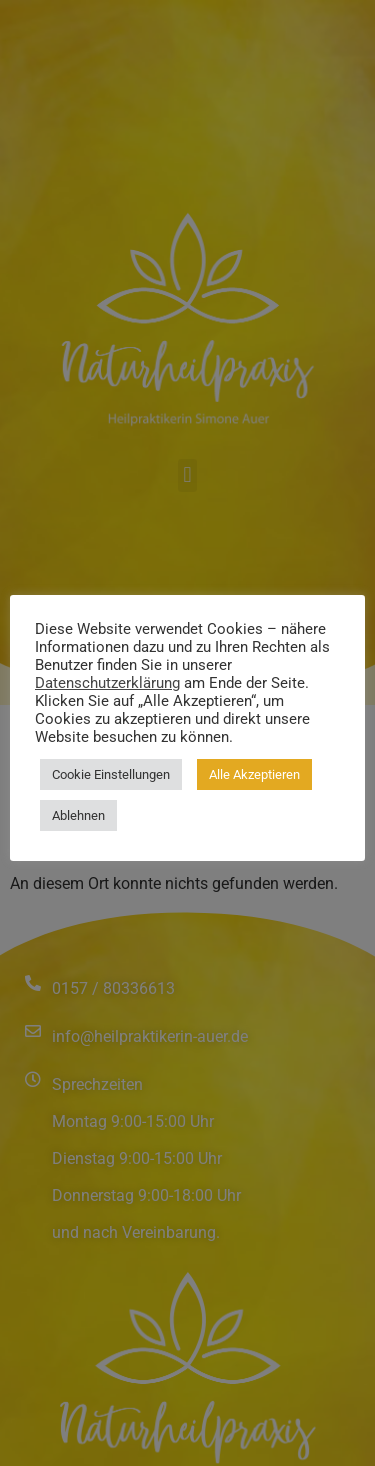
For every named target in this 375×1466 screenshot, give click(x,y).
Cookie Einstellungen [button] (111, 774)
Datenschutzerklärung (107, 683)
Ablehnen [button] (78, 815)
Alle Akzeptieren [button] (254, 774)
